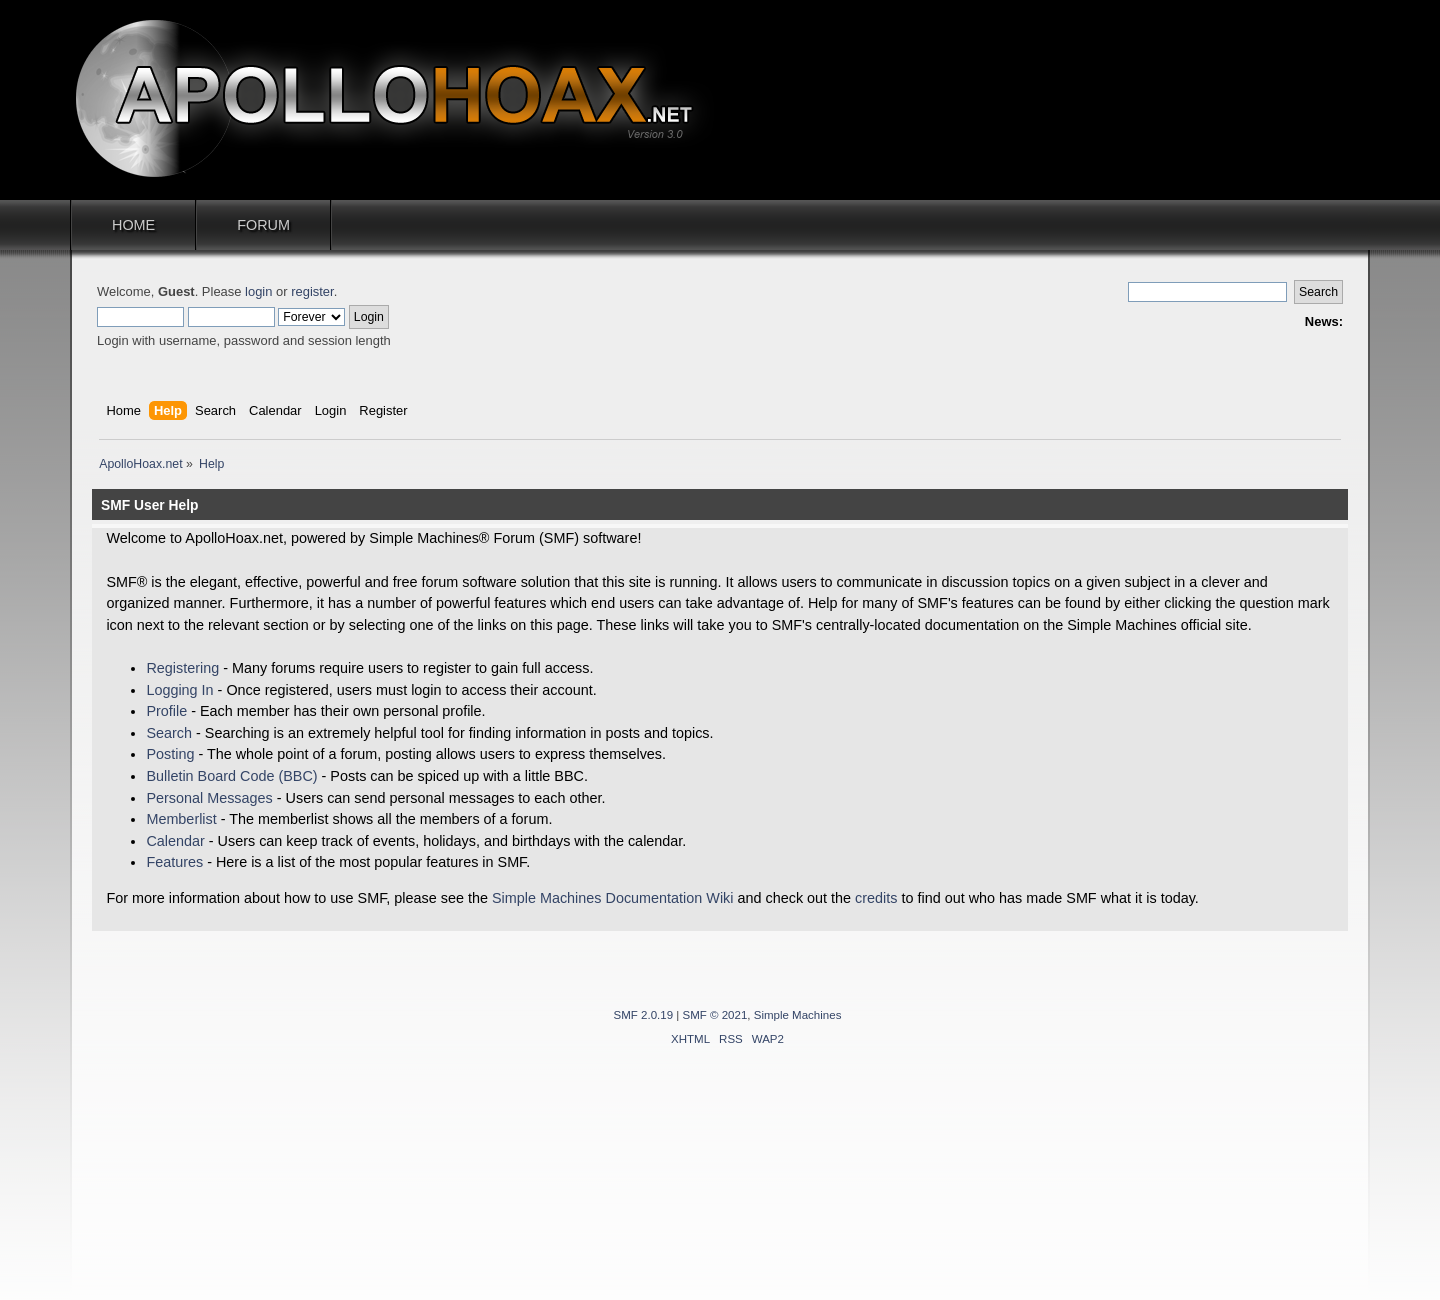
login (258, 291)
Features (174, 862)
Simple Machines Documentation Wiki (613, 898)
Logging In (179, 690)
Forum (263, 225)
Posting (170, 754)
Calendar (175, 841)
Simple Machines (798, 1015)
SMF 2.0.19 (644, 1015)
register (312, 291)
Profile (166, 711)
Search (169, 733)
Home (133, 225)
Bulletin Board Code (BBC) (231, 776)
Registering (182, 668)
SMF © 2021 (715, 1015)
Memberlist (181, 819)
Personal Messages (209, 798)
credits (876, 898)
